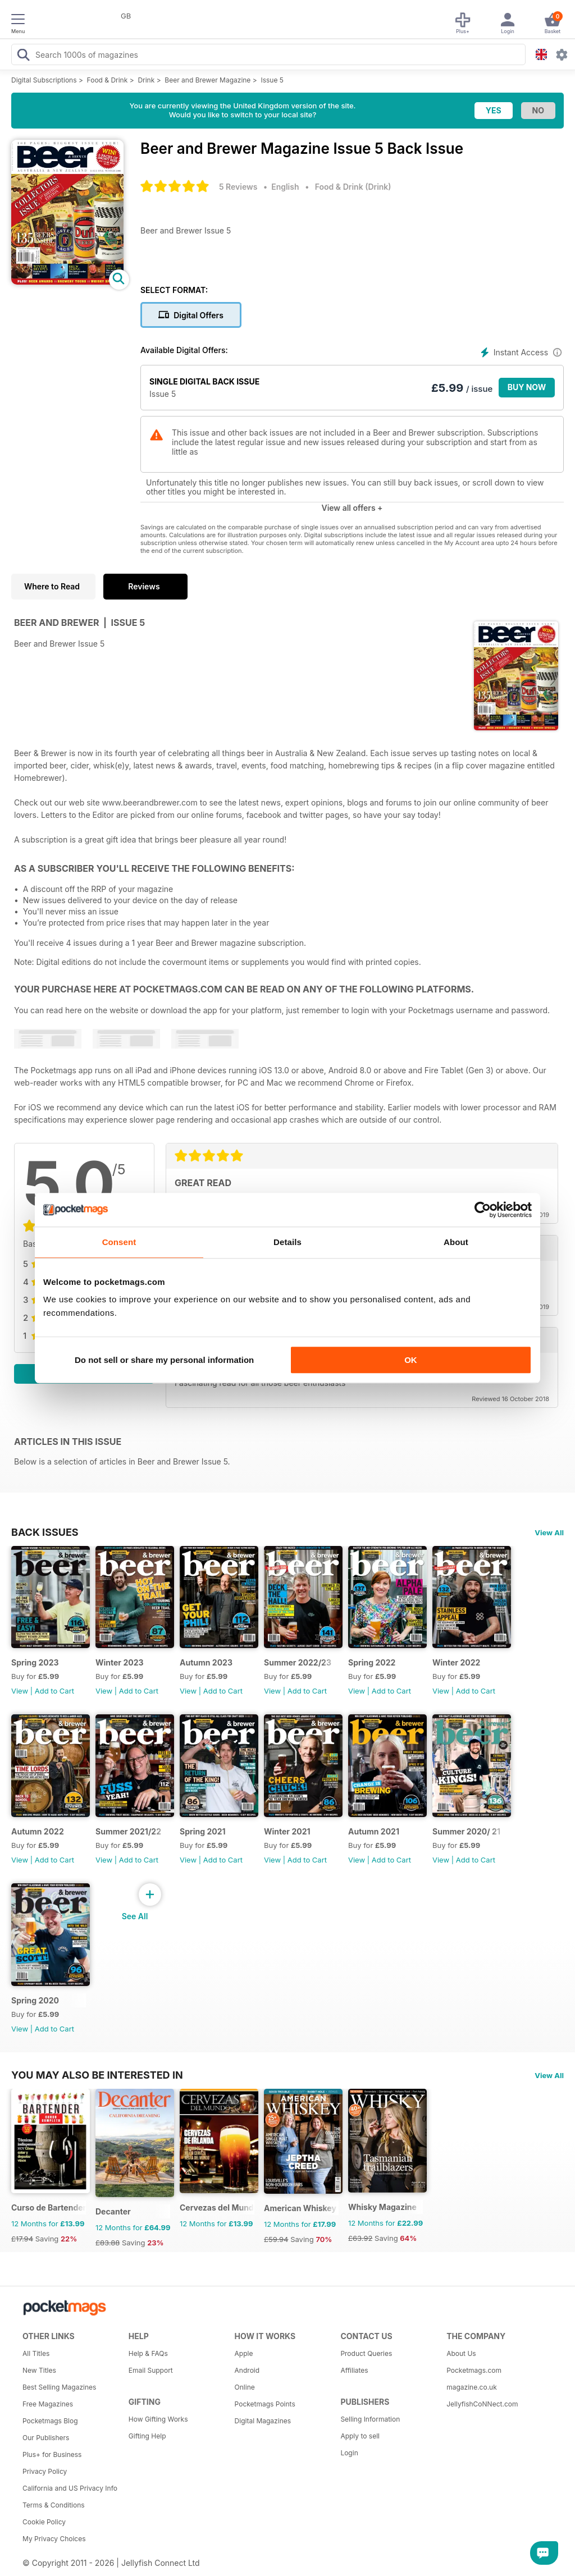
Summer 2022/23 (297, 1662)
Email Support (151, 2370)
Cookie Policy (44, 2522)
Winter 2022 (456, 1662)
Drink (146, 80)
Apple (244, 2353)
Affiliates (354, 2370)
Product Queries (366, 2353)
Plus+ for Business (51, 2454)
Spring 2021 (203, 1831)
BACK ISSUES (45, 1532)
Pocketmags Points (265, 2404)
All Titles (35, 2353)
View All (549, 1532)
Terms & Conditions (53, 2505)
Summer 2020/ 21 (466, 1831)
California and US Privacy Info (69, 2488)
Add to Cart (54, 1690)
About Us (461, 2353)
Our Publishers (45, 2437)
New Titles (39, 2370)
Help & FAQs (148, 2353)
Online (245, 2387)
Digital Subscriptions (44, 80)
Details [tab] (287, 1242)
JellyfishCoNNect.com (482, 2404)
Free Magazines (47, 2404)
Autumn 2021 (373, 1831)
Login (349, 2453)
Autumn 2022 (37, 1831)
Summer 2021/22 (128, 1831)
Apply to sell (360, 2436)
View (19, 1690)
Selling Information (370, 2419)
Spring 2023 (35, 1662)
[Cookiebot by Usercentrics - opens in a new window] (482, 1209)
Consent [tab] (119, 1242)
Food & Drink (107, 80)
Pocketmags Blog (50, 2421)
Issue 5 (272, 80)
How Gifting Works (158, 2419)
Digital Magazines (263, 2421)
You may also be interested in (97, 2074)
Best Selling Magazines (59, 2387)
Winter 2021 (287, 1831)
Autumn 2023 (206, 1662)
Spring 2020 (35, 2000)
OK (410, 1360)
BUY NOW (527, 387)
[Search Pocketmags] (23, 56)
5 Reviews (238, 186)
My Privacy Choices (54, 2538)
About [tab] (456, 1242)
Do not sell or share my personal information (164, 1360)
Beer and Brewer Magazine (207, 80)
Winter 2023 (119, 1662)
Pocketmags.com (473, 2370)
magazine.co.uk (471, 2387)
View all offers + (351, 508)
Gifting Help (147, 2436)
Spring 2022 (371, 1662)
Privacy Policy (44, 2471)
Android (247, 2370)
